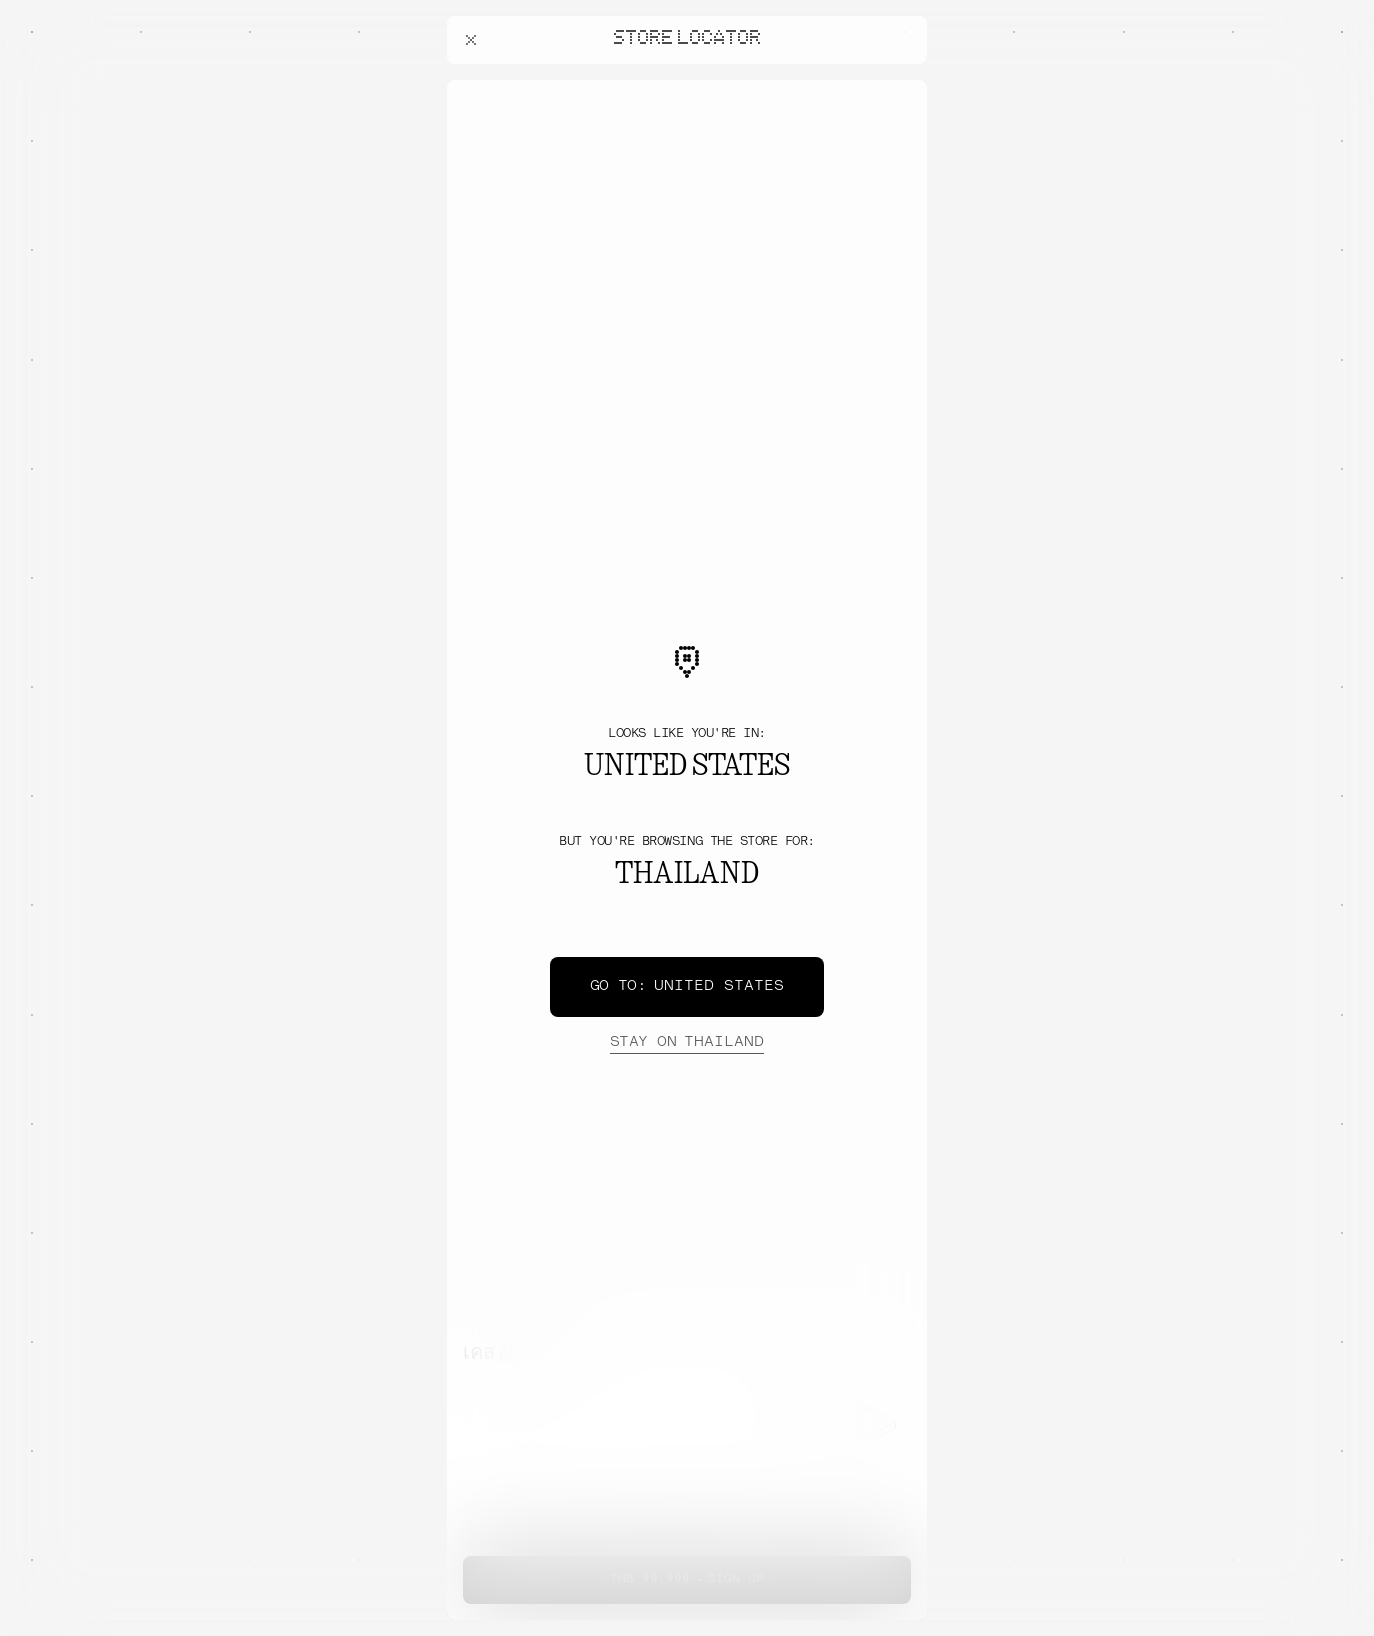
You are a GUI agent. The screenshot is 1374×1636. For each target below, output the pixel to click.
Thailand (687, 1043)
